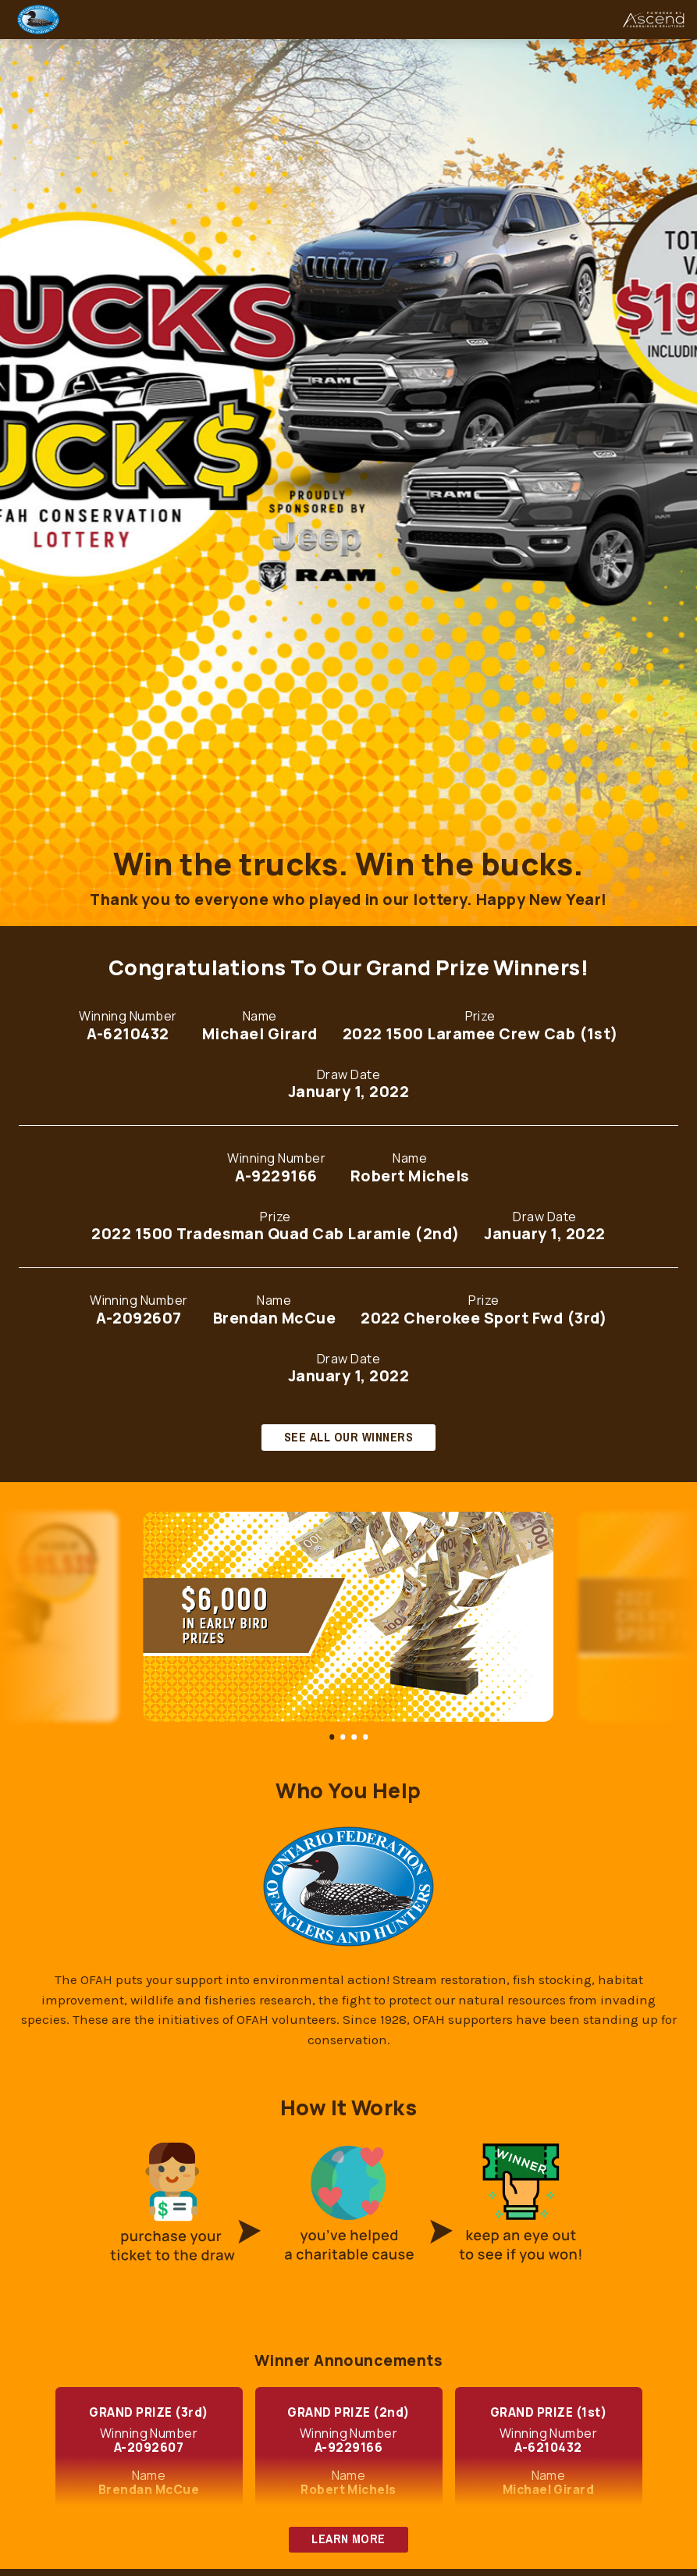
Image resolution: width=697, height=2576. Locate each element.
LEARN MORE (348, 2539)
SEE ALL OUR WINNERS (348, 1437)
